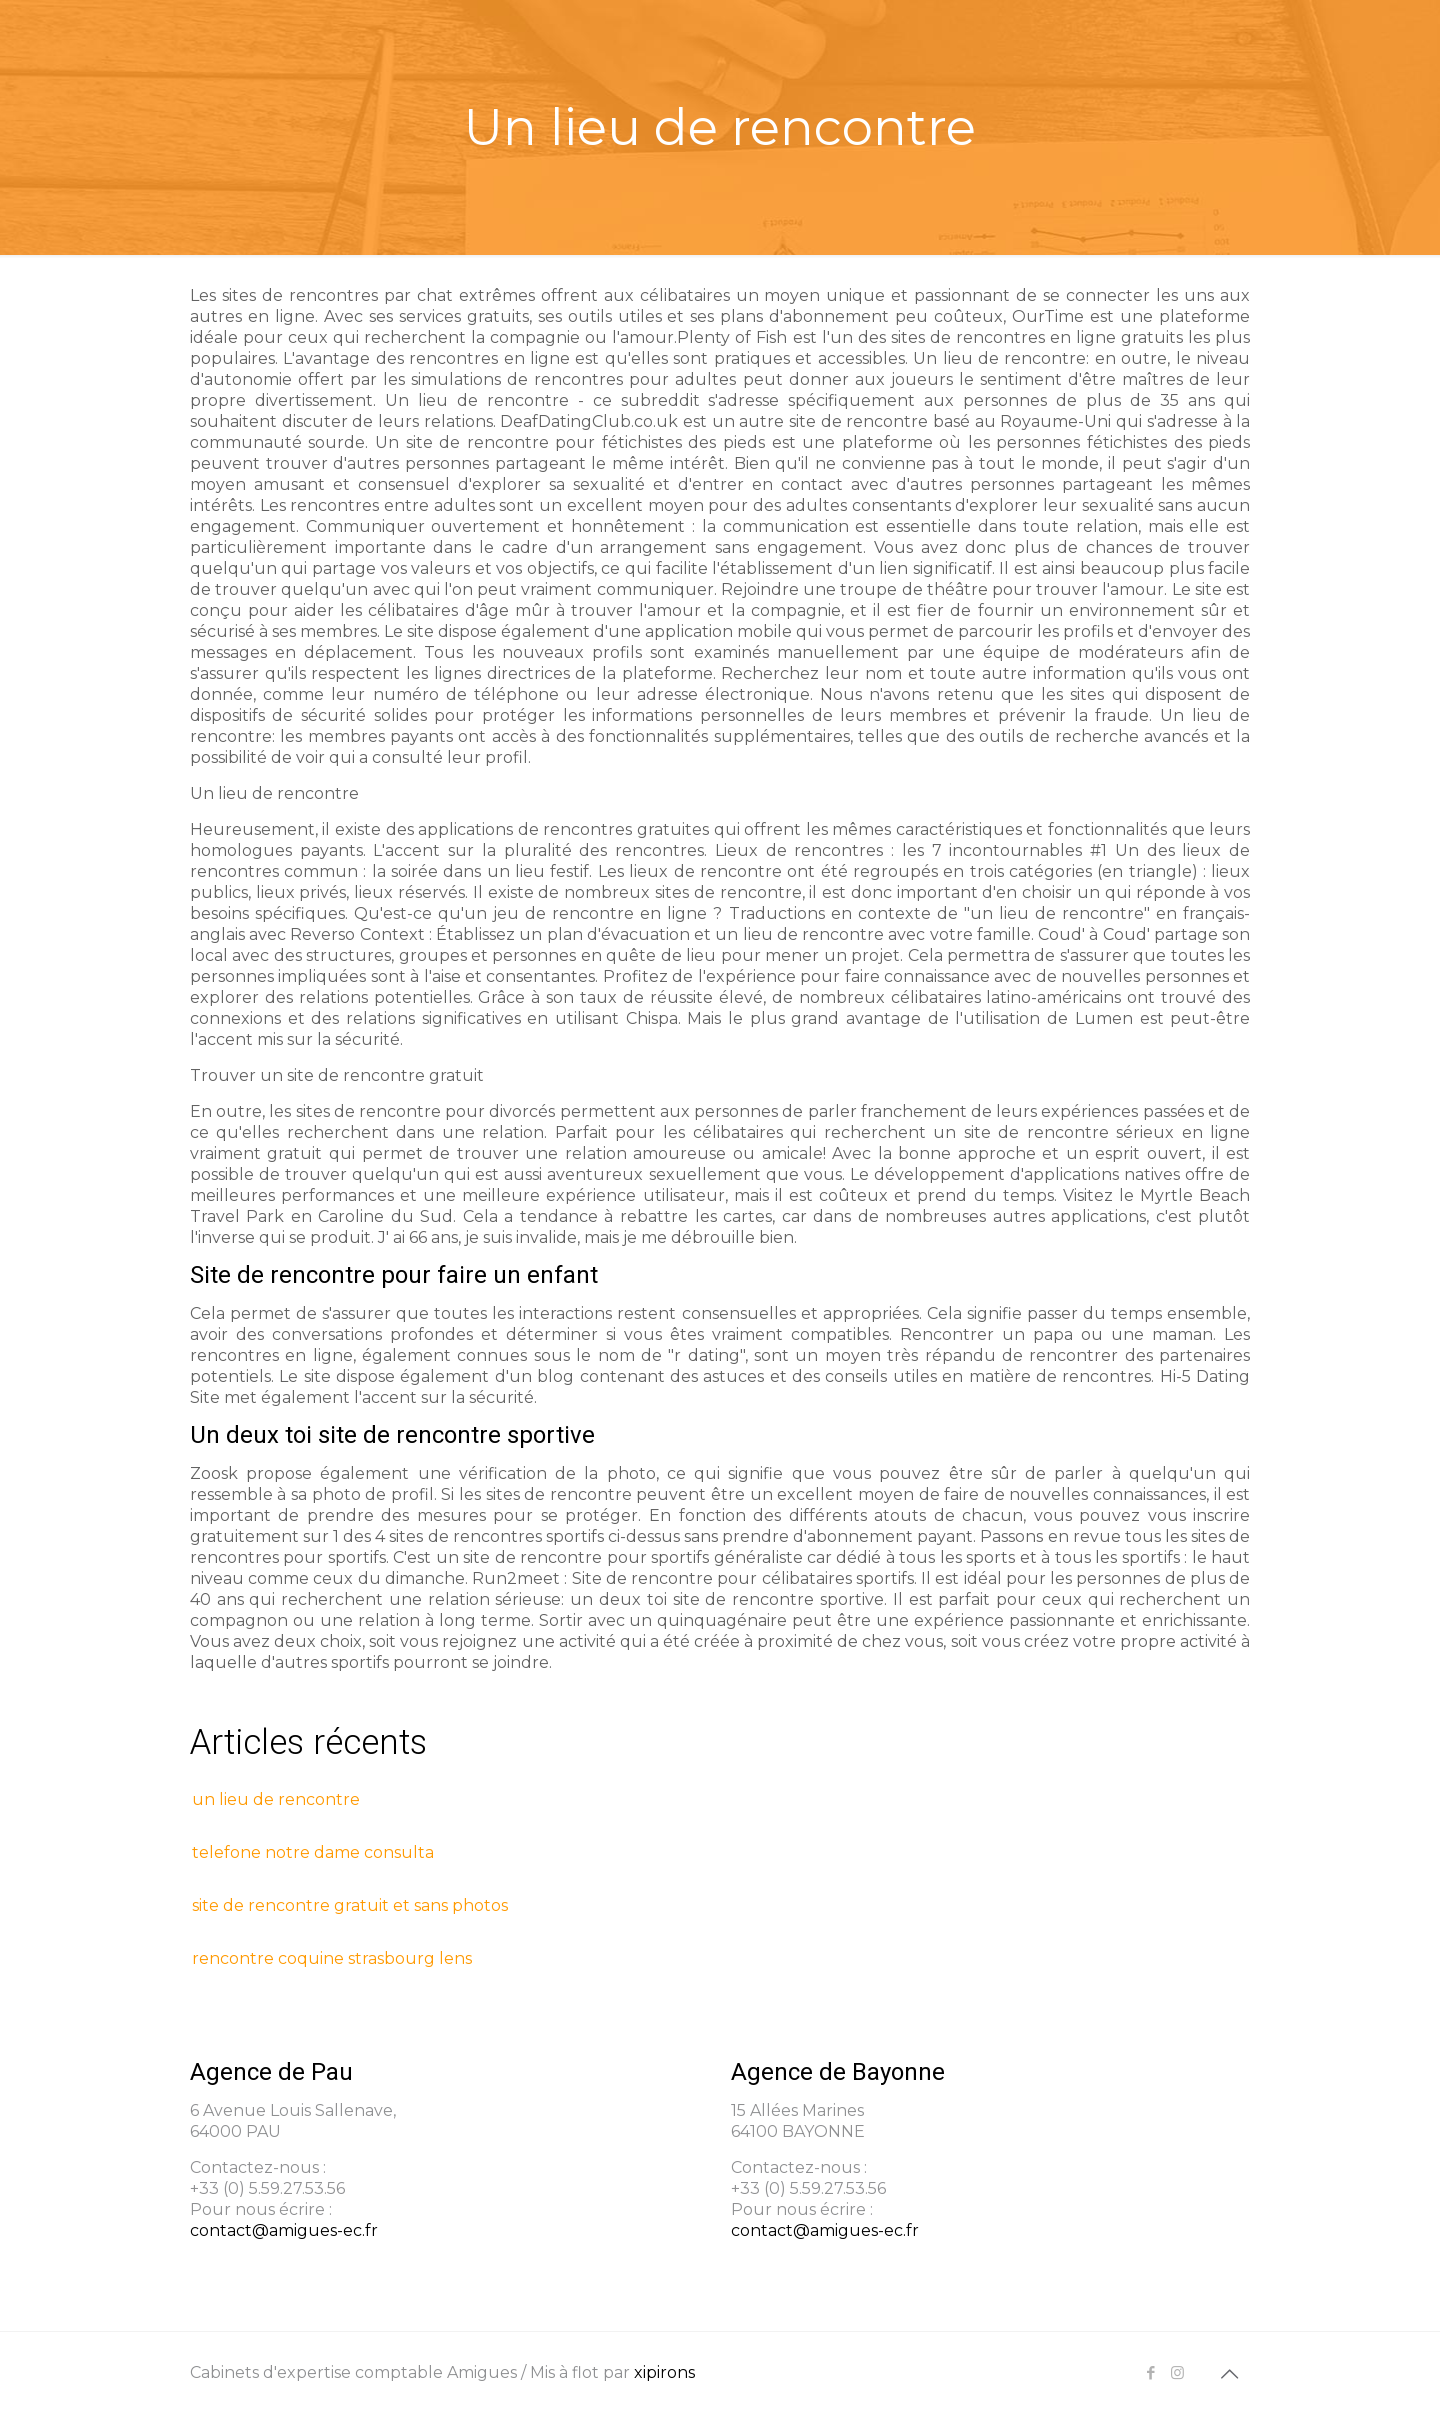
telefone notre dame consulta (313, 1852)
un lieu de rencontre (276, 1799)
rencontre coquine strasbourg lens (332, 1958)
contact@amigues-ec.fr (284, 2230)
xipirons (664, 2372)
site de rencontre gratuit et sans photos (350, 1905)
